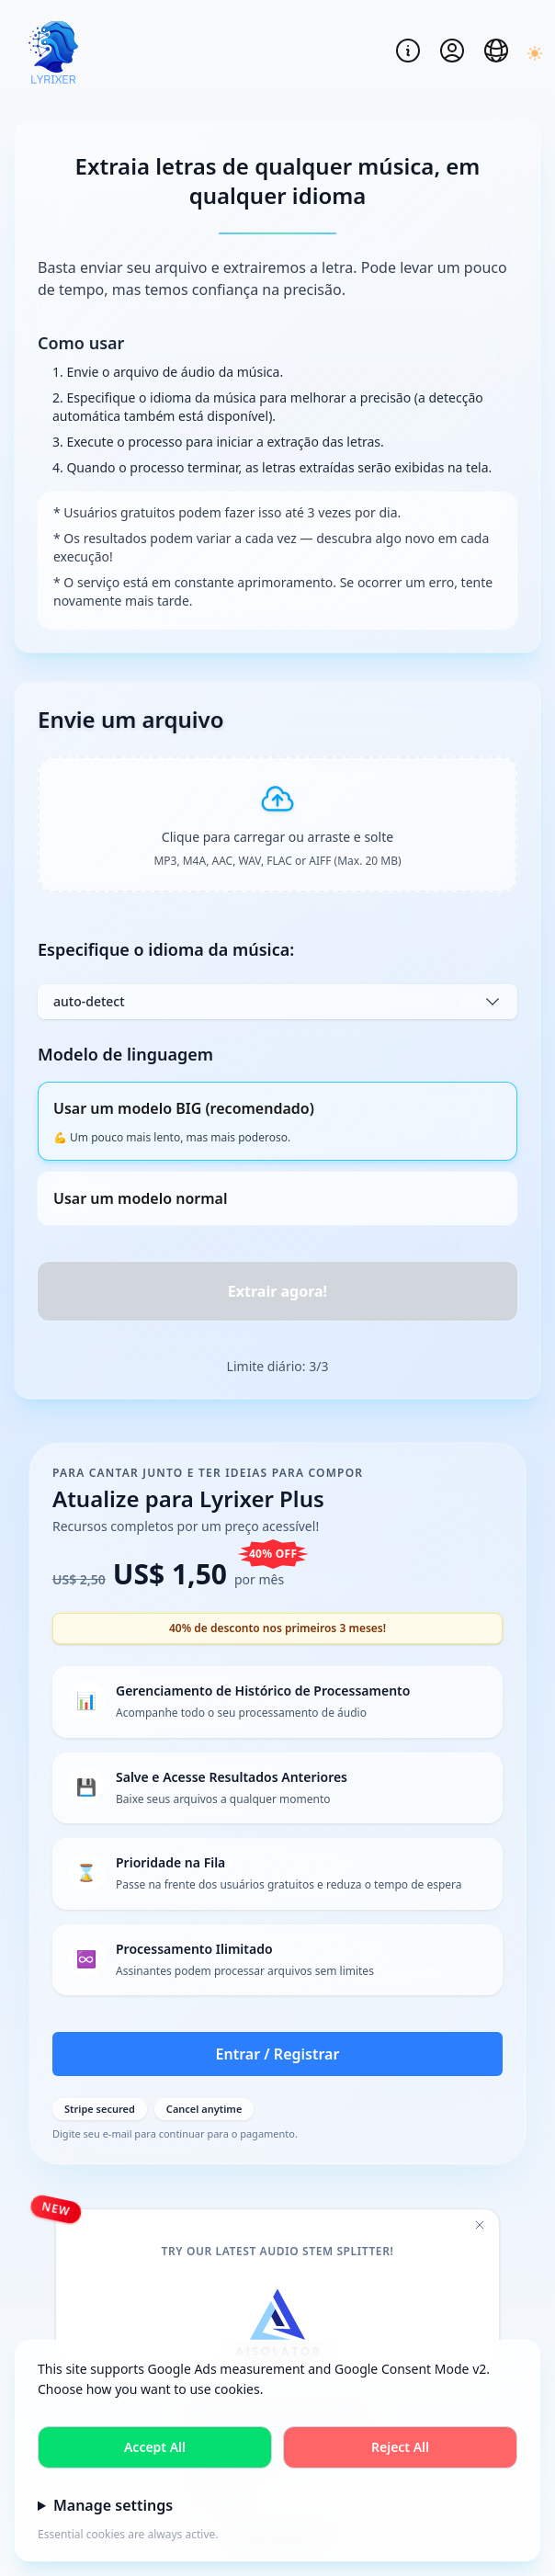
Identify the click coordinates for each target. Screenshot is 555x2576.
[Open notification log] (408, 50)
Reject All (400, 2447)
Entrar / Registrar (278, 2054)
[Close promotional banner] (480, 2225)
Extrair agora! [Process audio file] (277, 1291)
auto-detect (277, 1002)
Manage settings (113, 2505)
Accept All (155, 2447)
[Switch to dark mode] (533, 53)
